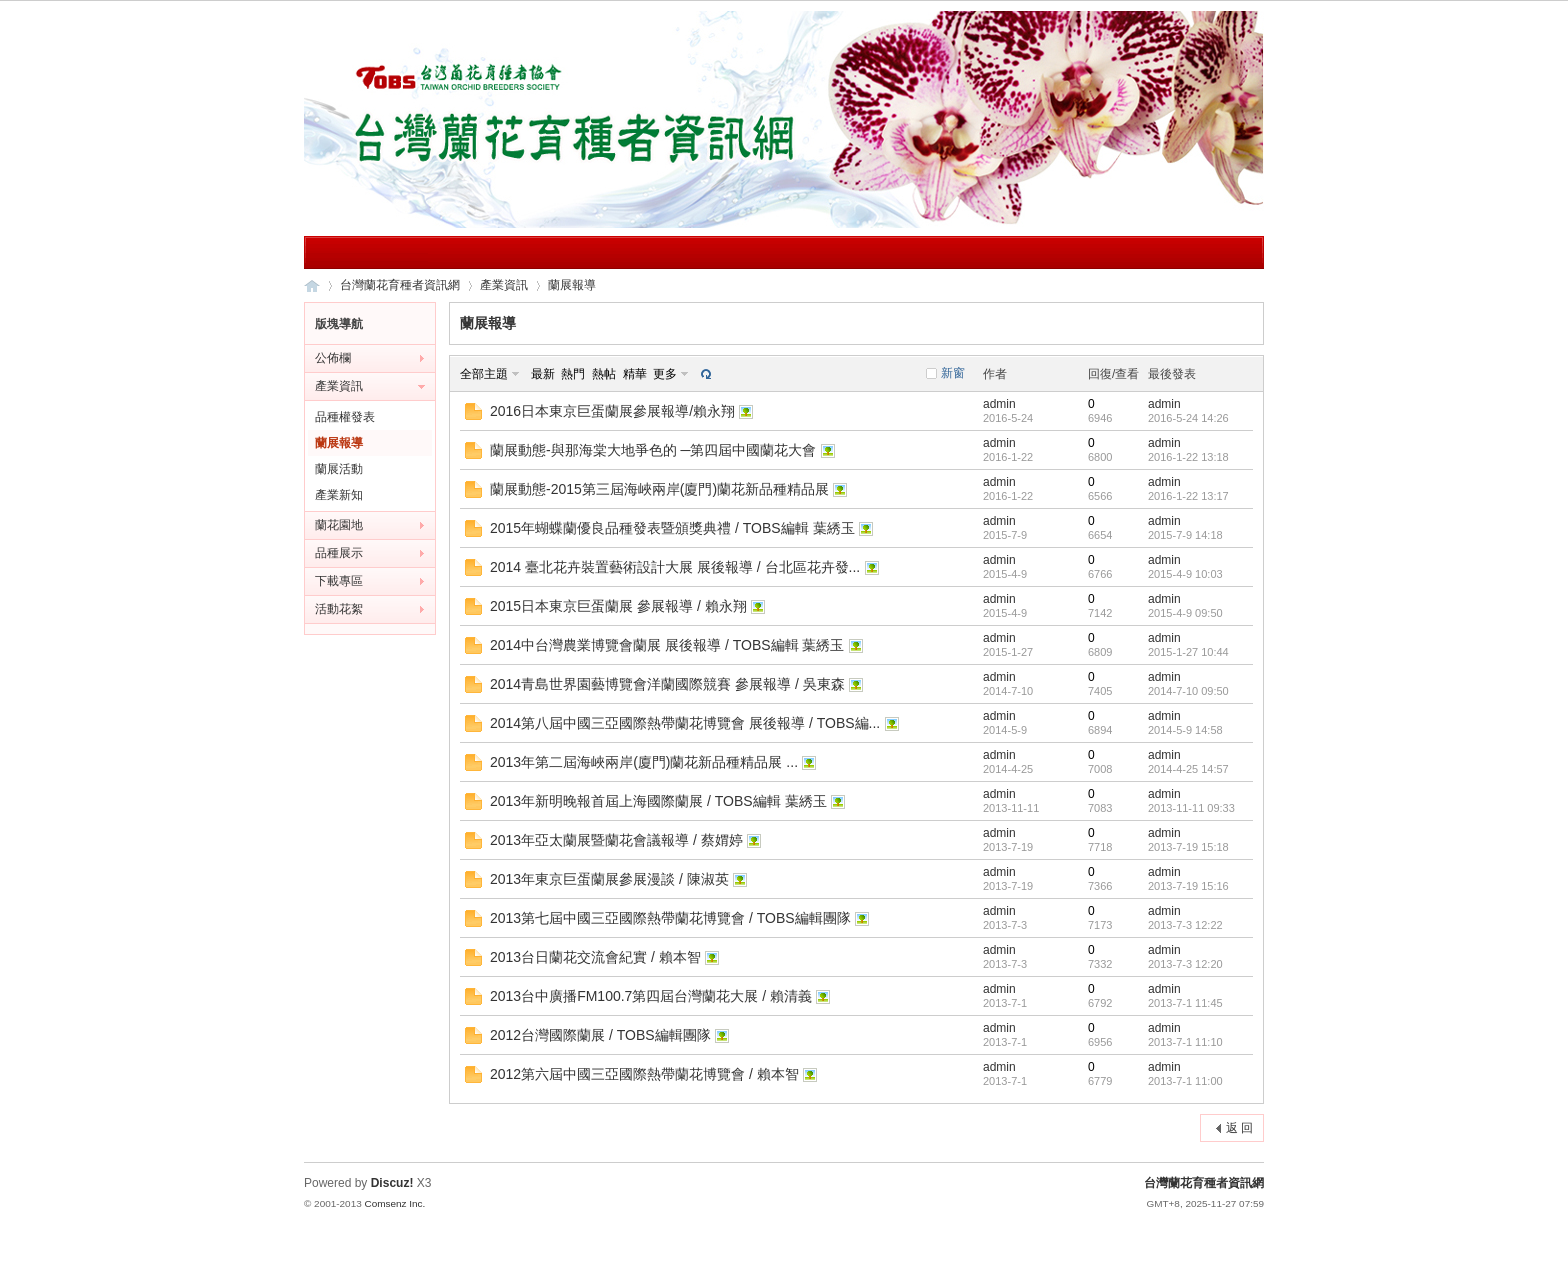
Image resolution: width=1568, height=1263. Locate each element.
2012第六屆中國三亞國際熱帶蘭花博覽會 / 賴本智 (644, 1074)
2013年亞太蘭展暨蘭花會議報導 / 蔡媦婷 (616, 840)
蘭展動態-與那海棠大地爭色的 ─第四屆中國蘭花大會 (653, 450)
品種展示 (339, 553)
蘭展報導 (572, 285)
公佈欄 (333, 358)
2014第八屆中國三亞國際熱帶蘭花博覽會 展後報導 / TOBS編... (685, 723)
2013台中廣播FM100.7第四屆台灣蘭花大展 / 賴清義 (651, 996)
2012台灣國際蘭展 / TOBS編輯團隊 (600, 1035)
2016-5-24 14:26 (1188, 418)
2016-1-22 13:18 (1188, 457)
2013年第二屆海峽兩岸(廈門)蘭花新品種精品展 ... (644, 762)
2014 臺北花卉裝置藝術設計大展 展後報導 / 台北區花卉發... (675, 567)
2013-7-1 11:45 (1185, 1003)
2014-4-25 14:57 (1188, 769)
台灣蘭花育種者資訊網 (312, 285)
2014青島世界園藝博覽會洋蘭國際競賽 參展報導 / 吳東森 (667, 684)
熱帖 (604, 374)
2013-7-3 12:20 (1185, 964)
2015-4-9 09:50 (1185, 613)
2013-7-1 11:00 (1185, 1081)
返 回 (1239, 1128)
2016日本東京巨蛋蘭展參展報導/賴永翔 (612, 411)
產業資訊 (504, 285)
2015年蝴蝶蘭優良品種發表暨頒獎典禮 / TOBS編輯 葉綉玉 (672, 528)
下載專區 (339, 581)
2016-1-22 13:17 (1188, 496)
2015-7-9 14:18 (1185, 535)
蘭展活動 (339, 469)
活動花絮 (339, 609)
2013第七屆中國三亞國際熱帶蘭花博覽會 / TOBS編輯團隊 (670, 918)
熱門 (573, 374)
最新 (543, 374)
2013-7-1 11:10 (1185, 1042)
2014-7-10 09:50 (1188, 691)
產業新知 (339, 495)
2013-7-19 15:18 (1188, 847)
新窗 (953, 373)
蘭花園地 (339, 525)
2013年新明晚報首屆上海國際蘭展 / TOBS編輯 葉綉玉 (658, 801)
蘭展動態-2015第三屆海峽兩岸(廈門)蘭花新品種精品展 (659, 489)
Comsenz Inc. (394, 1203)
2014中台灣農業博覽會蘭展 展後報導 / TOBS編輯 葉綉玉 (667, 645)
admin (999, 404)
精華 (635, 374)
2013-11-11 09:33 (1191, 808)
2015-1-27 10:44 (1188, 652)
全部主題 (484, 374)
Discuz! (392, 1183)
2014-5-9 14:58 (1185, 730)
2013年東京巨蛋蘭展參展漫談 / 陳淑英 (609, 879)
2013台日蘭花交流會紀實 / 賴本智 (595, 957)
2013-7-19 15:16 (1188, 886)
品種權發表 (345, 417)
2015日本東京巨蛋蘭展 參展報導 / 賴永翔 (618, 606)
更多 (665, 374)
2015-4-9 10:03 (1185, 574)
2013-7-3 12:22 (1185, 925)
